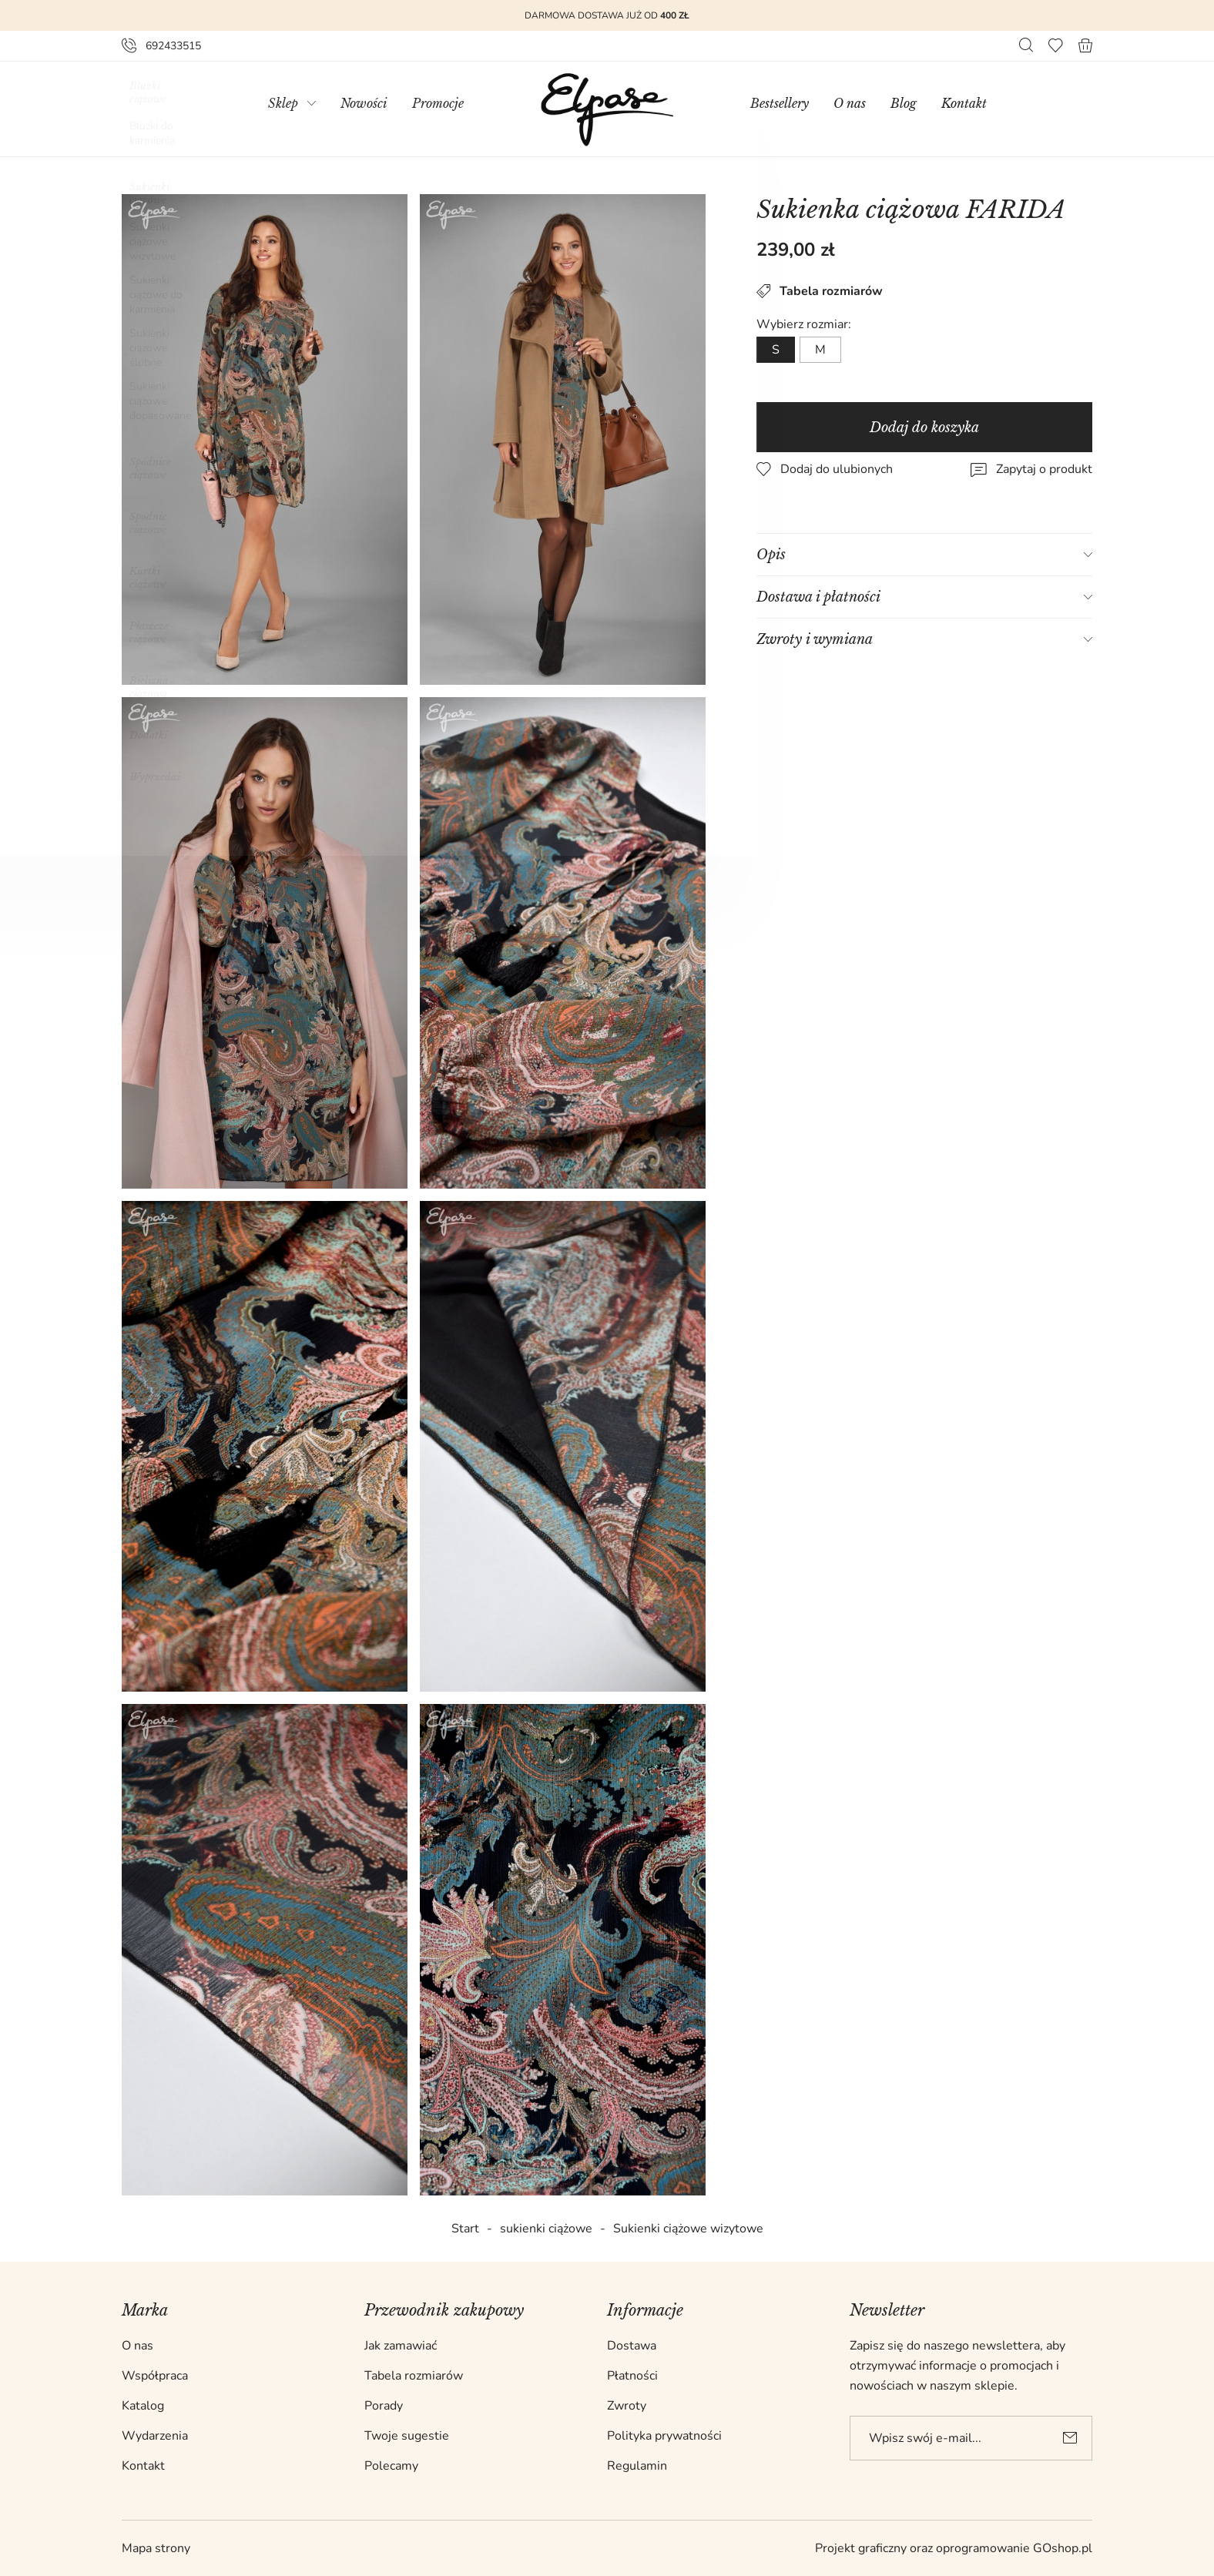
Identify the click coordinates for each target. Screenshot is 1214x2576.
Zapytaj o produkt (1045, 469)
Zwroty (626, 2405)
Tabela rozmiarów (820, 291)
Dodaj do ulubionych (837, 469)
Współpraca (155, 2375)
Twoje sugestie (406, 2435)
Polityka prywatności (664, 2435)
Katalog (143, 2405)
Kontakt (964, 103)
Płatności (632, 2375)
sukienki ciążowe (546, 2228)
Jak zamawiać (400, 2345)
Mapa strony (156, 2548)
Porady (383, 2405)
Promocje (438, 103)
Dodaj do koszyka (925, 427)
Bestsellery (779, 103)
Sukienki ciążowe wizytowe (688, 2228)
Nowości (363, 103)
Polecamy (391, 2465)
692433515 (173, 46)
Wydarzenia (155, 2435)
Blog (903, 103)
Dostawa (631, 2345)
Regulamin (637, 2465)
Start (465, 2228)
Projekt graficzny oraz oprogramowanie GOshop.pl (953, 2548)
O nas (849, 103)
